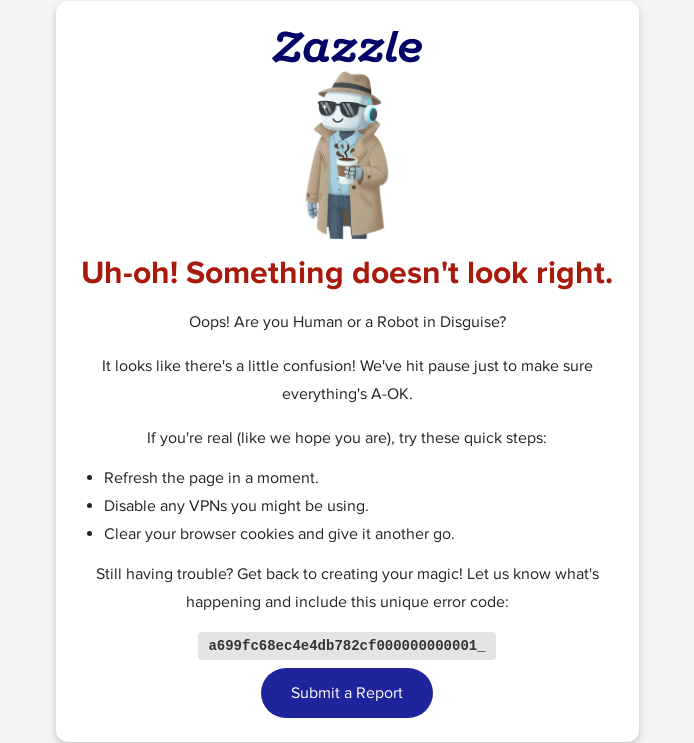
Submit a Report (347, 694)
